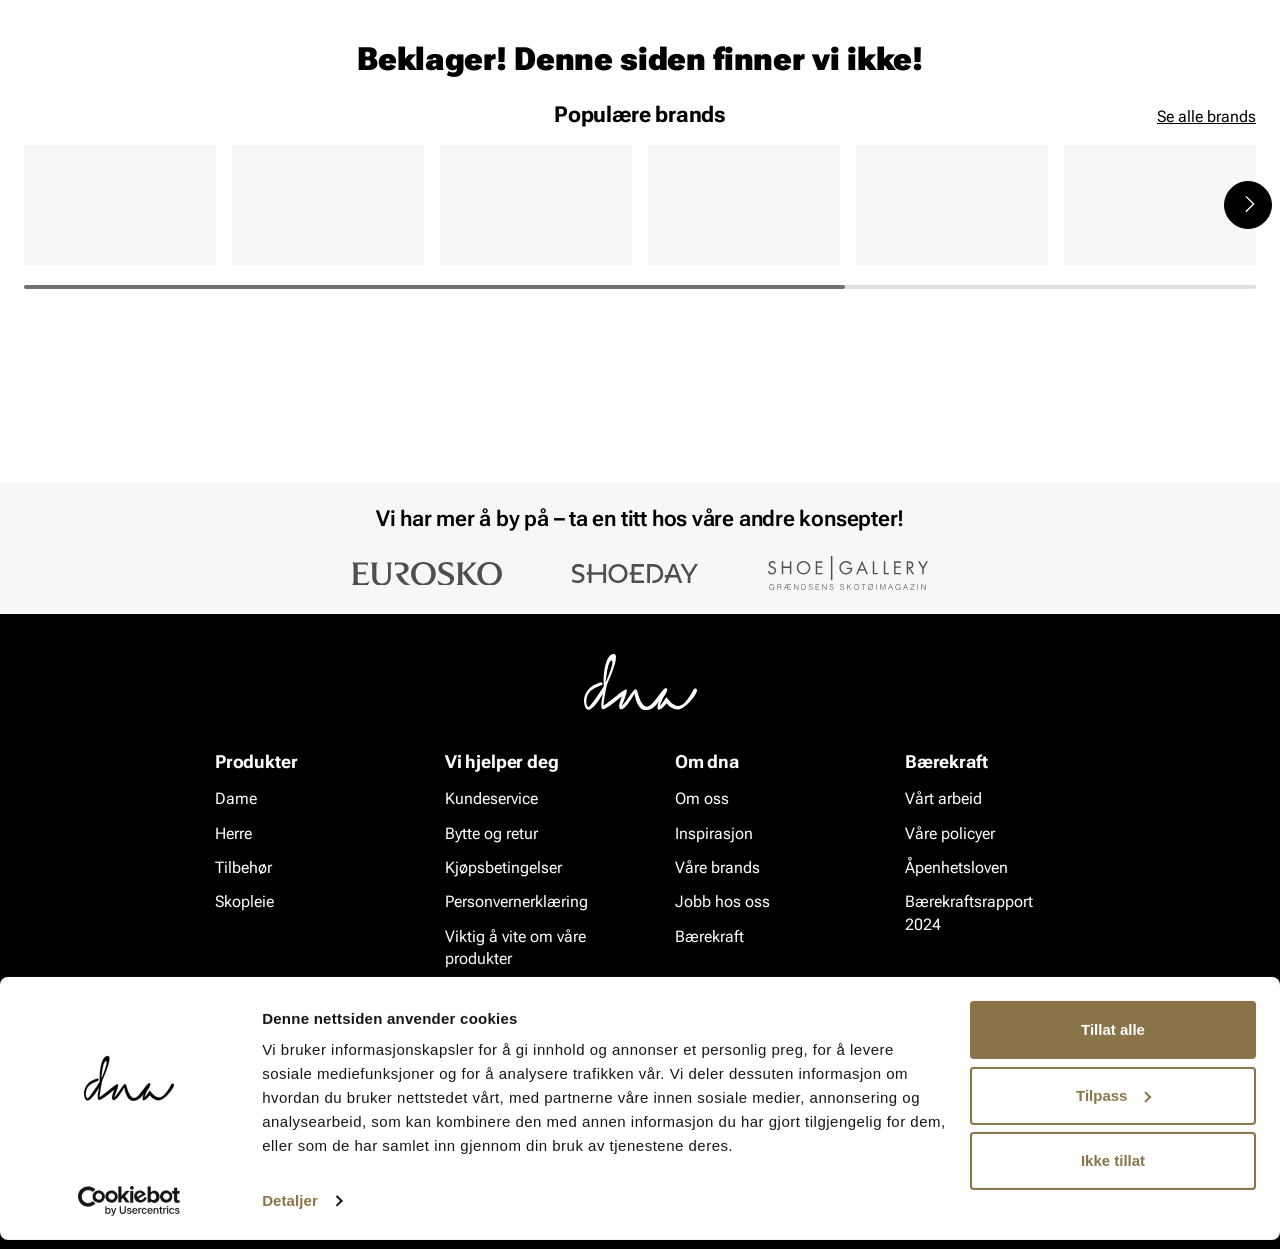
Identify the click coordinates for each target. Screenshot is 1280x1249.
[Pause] (1240, 16)
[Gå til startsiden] (69, 71)
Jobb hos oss (722, 902)
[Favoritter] (1139, 73)
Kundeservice (491, 799)
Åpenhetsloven (956, 868)
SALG (396, 131)
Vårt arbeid (943, 799)
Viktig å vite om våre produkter (515, 948)
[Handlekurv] (1223, 73)
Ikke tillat (1113, 1169)
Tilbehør (243, 868)
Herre (114, 131)
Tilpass (1113, 1103)
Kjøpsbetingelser (503, 868)
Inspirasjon (1043, 131)
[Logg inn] (1063, 73)
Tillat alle (1113, 1038)
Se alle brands (1206, 270)
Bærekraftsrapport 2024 (969, 913)
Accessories (210, 131)
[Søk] (751, 71)
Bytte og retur (491, 833)
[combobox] (530, 71)
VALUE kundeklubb (1186, 131)
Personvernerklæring (516, 902)
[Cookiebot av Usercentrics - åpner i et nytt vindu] (129, 1210)
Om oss (702, 799)
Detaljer (290, 1209)
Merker (942, 131)
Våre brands (717, 868)
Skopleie (317, 131)
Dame (44, 131)
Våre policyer (950, 833)
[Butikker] (990, 73)
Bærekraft (709, 937)
